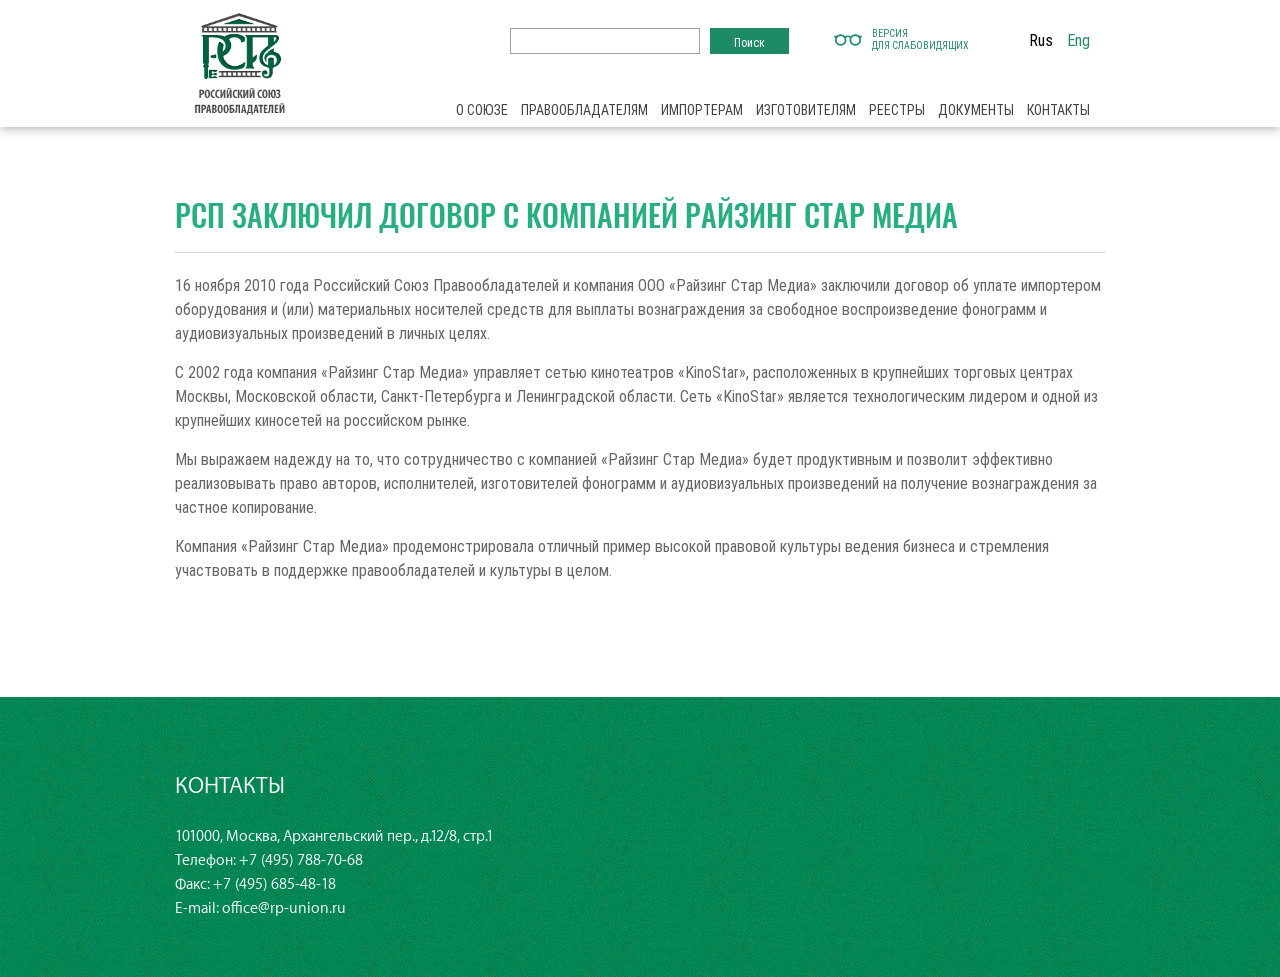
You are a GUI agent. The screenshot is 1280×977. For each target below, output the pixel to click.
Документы (976, 110)
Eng (1078, 40)
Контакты (1058, 110)
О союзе (482, 110)
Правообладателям (584, 110)
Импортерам (702, 110)
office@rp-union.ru (284, 908)
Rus (1041, 40)
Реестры (897, 110)
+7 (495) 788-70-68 (301, 860)
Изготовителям (806, 110)
